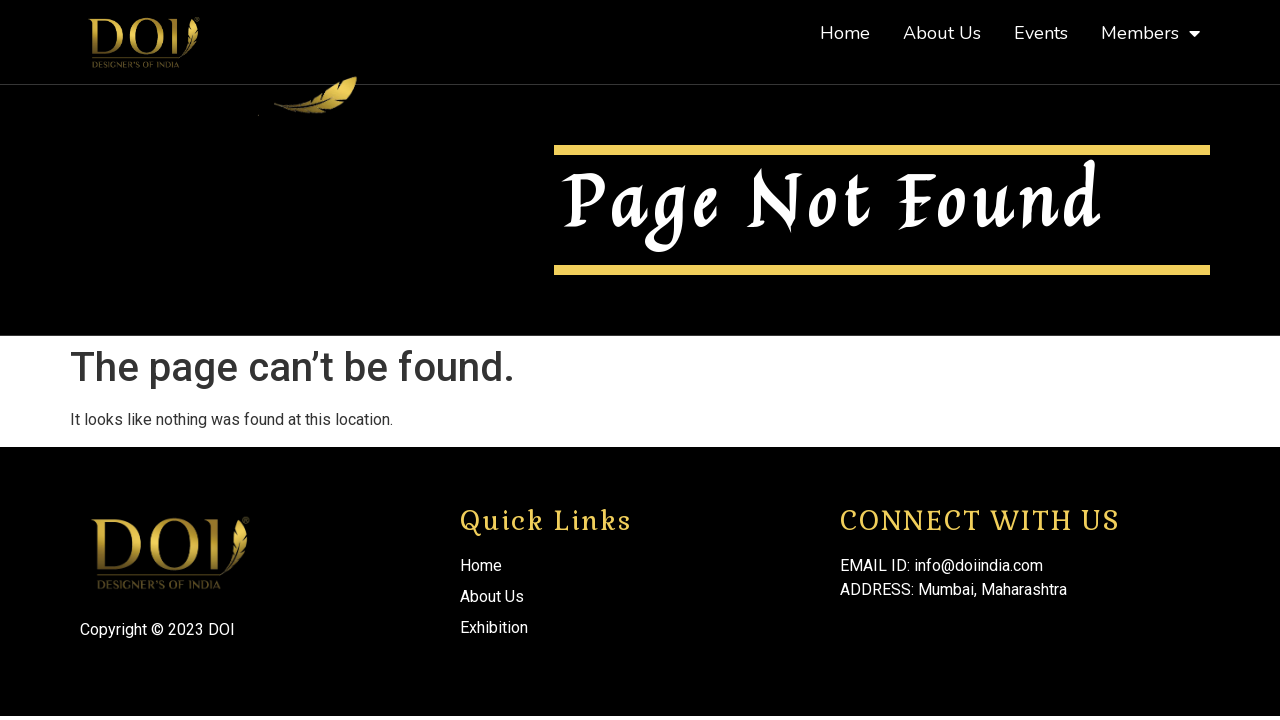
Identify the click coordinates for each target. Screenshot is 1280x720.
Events (1041, 33)
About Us (942, 33)
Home (845, 33)
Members (1150, 33)
